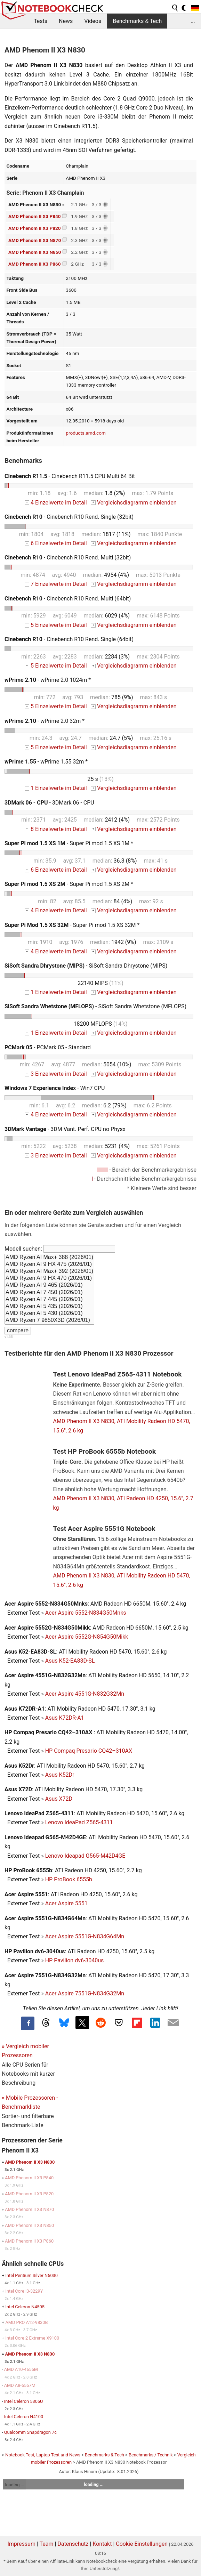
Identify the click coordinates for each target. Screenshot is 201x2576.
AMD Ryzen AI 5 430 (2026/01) (49, 1313)
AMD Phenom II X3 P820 (34, 228)
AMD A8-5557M (19, 2385)
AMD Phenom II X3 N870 (34, 240)
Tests (40, 21)
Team (47, 2544)
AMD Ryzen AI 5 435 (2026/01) (49, 1306)
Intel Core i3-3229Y (24, 2291)
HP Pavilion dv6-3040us (74, 1960)
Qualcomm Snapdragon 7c (30, 2432)
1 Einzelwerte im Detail (56, 788)
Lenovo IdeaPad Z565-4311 (79, 1822)
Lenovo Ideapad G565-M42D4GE (85, 1855)
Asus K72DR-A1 (64, 1717)
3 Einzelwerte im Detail (56, 1074)
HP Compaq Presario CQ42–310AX (88, 1750)
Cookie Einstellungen (142, 2544)
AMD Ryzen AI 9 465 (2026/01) (49, 1285)
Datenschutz (72, 2544)
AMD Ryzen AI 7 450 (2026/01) (49, 1292)
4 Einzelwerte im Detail (56, 502)
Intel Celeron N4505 (24, 2306)
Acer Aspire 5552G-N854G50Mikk (86, 1636)
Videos (92, 21)
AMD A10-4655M (21, 2369)
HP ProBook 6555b (68, 1879)
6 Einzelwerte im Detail (56, 543)
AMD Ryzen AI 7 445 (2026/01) (49, 1299)
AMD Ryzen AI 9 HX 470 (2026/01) (49, 1278)
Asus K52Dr (59, 1774)
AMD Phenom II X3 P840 (34, 216)
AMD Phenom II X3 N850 (34, 252)
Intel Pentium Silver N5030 (31, 2275)
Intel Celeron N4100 (23, 2416)
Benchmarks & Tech (137, 21)
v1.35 (9, 1337)
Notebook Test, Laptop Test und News (42, 2454)
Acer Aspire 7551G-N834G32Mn (84, 1993)
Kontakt (102, 2544)
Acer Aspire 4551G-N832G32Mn (84, 1693)
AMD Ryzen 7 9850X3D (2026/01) (49, 1320)
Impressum (21, 2544)
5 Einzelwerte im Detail (56, 625)
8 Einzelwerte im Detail (56, 829)
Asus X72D (58, 1798)
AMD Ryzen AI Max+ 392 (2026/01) (49, 1271)
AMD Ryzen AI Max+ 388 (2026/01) (49, 1257)
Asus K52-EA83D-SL (70, 1660)
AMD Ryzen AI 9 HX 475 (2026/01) (49, 1264)
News (66, 21)
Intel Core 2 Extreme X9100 (32, 2338)
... (193, 21)
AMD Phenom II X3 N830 (30, 2162)
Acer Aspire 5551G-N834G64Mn (84, 1936)
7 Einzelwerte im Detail (56, 584)
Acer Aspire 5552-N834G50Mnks (85, 1612)
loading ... (14, 2484)
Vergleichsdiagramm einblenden (133, 502)
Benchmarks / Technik (151, 2454)
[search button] (175, 8)
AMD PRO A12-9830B (26, 2322)
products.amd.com (86, 433)
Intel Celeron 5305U (23, 2401)
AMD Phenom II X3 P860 (34, 264)
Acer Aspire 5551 (66, 1903)
